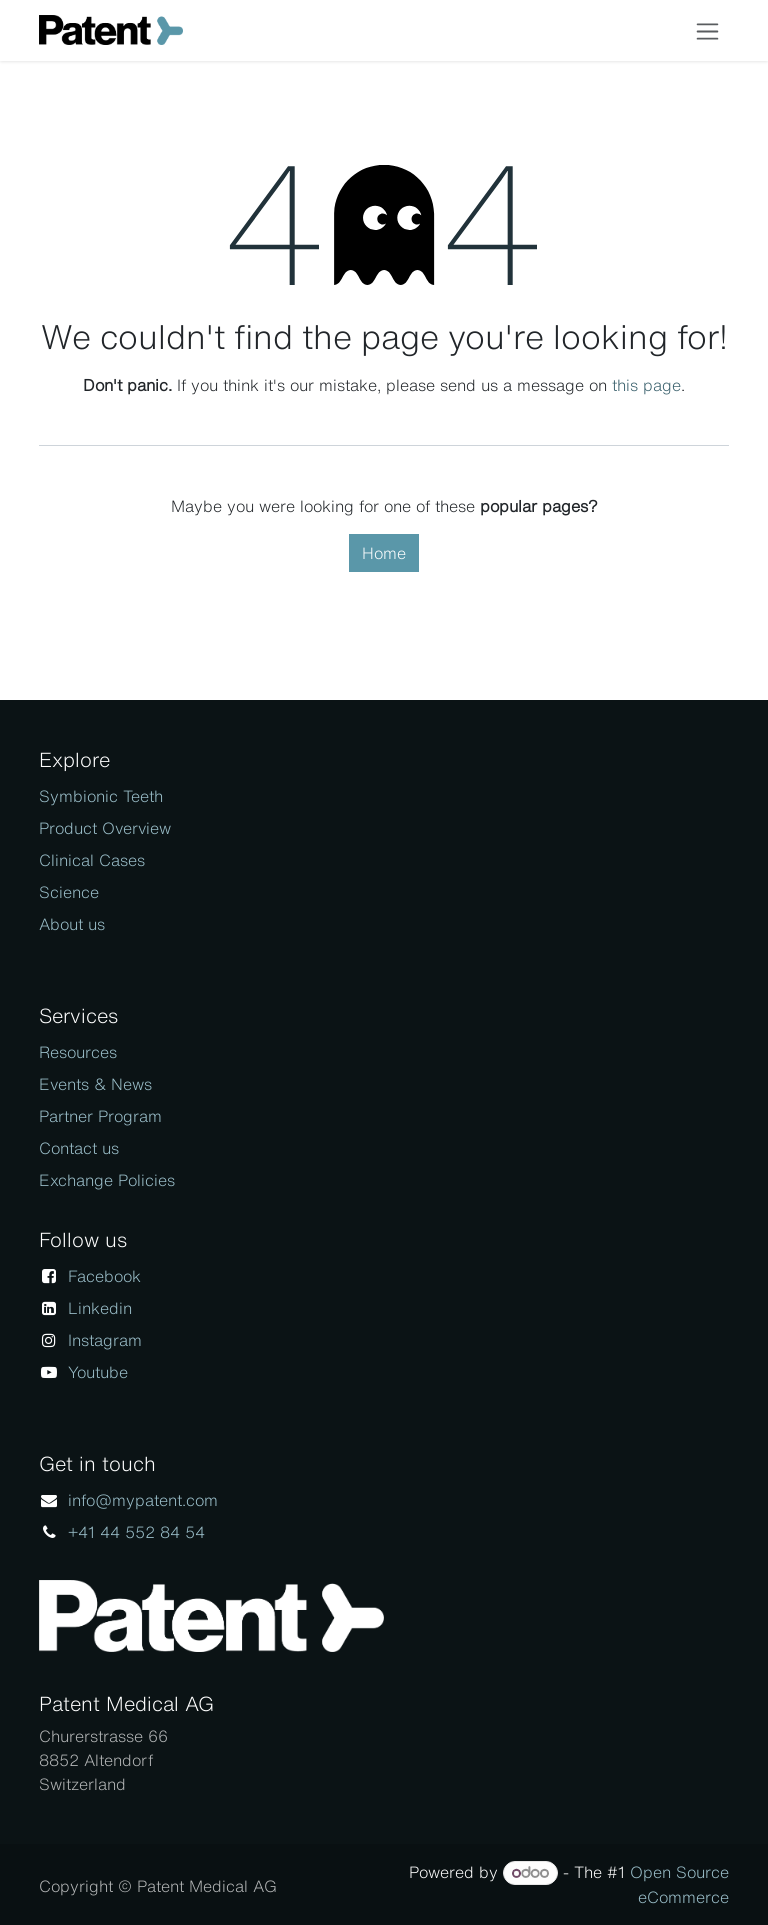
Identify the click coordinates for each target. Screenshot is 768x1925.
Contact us (79, 1148)
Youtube (98, 1372)
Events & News (95, 1084)
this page (646, 385)
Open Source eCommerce (679, 1884)
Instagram (105, 1340)
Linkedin (100, 1308)
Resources (78, 1052)
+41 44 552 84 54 (136, 1532)
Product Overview (105, 828)
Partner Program (100, 1116)
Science (69, 892)
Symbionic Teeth (101, 796)
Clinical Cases (92, 860)
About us (72, 924)
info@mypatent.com (143, 1500)
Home (384, 553)
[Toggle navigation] (707, 30)
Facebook (104, 1276)
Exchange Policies (107, 1180)
